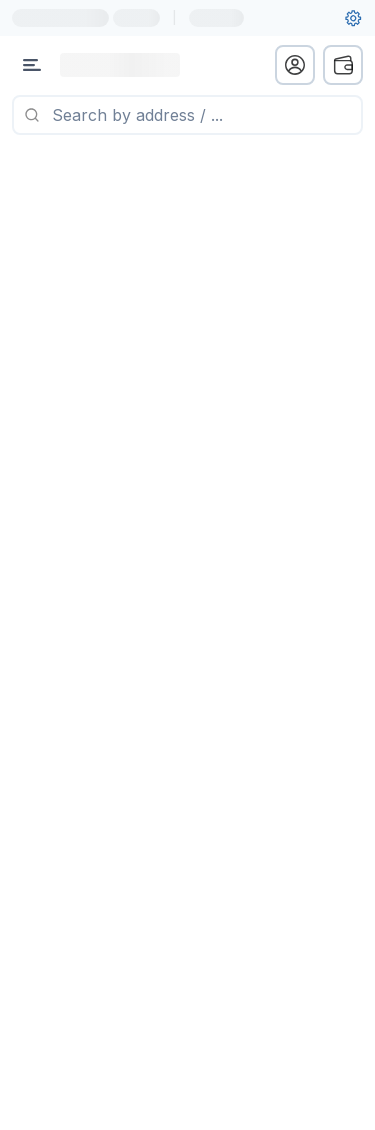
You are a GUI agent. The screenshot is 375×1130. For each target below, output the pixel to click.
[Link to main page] (120, 65)
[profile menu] (295, 65)
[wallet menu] (343, 65)
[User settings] (353, 18)
